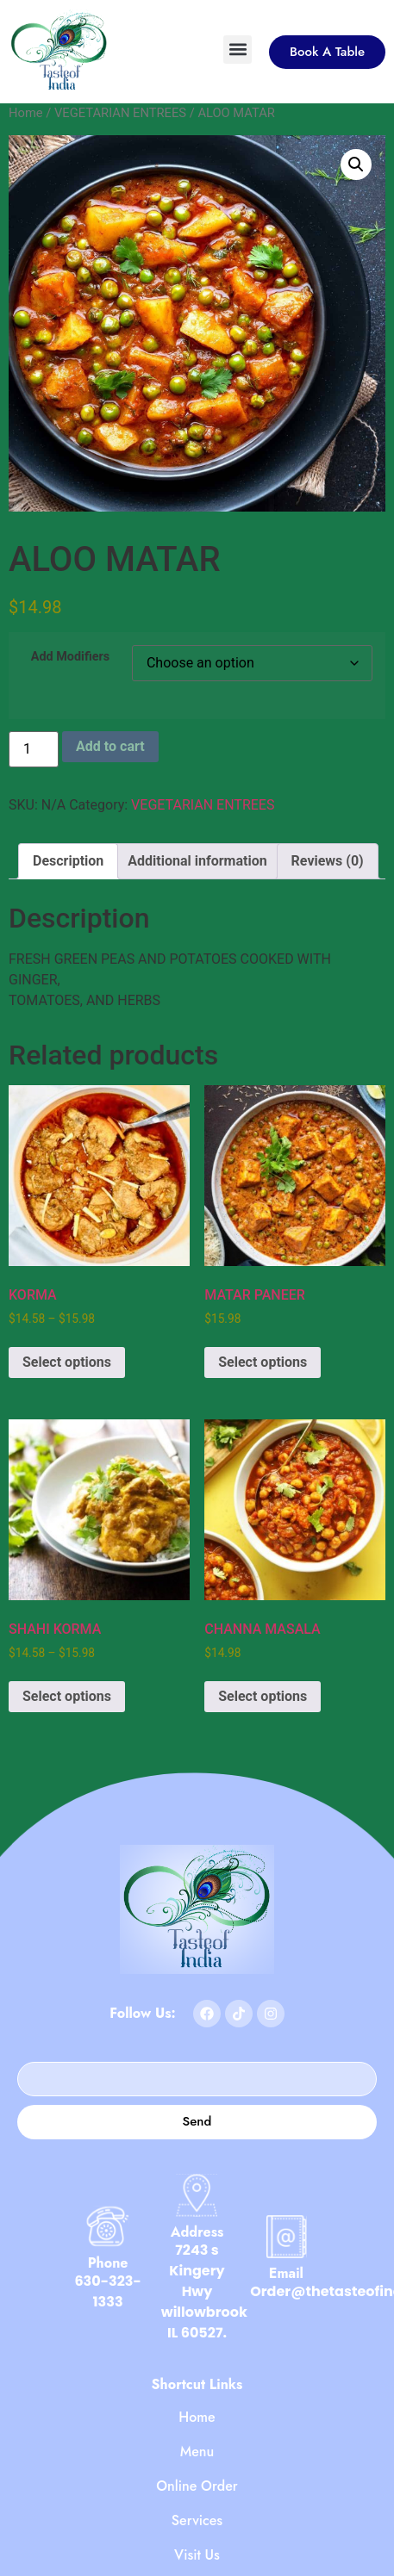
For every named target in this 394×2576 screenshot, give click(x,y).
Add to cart (110, 746)
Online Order (197, 2486)
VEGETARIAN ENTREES (120, 113)
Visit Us (197, 2555)
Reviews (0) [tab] (327, 861)
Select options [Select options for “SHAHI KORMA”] (66, 1696)
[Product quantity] (34, 749)
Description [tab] (68, 861)
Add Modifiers (70, 657)
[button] (237, 49)
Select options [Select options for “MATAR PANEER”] (262, 1362)
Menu (197, 2452)
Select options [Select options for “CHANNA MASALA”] (262, 1696)
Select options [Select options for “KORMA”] (66, 1362)
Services (197, 2520)
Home (26, 113)
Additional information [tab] (197, 861)
